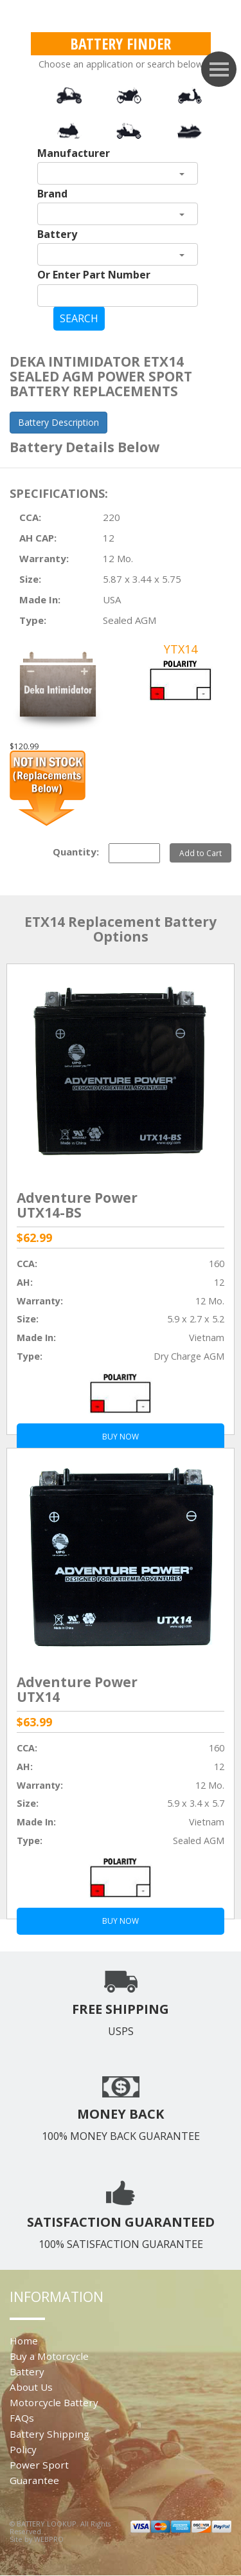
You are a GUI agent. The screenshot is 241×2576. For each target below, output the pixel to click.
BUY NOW (120, 1920)
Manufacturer (73, 153)
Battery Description (58, 422)
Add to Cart (200, 853)
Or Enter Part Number (93, 275)
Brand (52, 194)
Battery (57, 234)
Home (24, 2340)
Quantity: (76, 851)
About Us (31, 2386)
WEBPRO (49, 2539)
